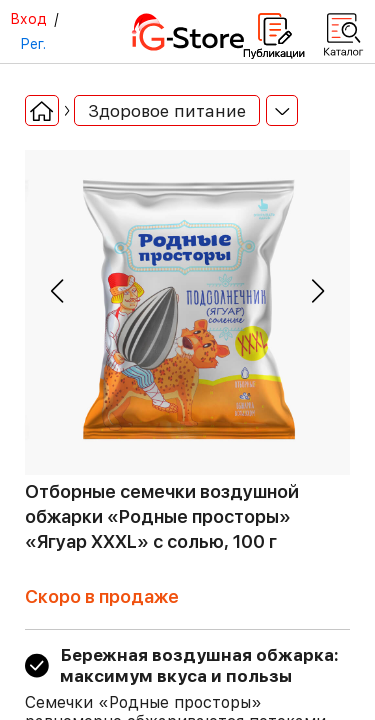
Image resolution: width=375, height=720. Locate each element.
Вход (28, 19)
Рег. (33, 44)
